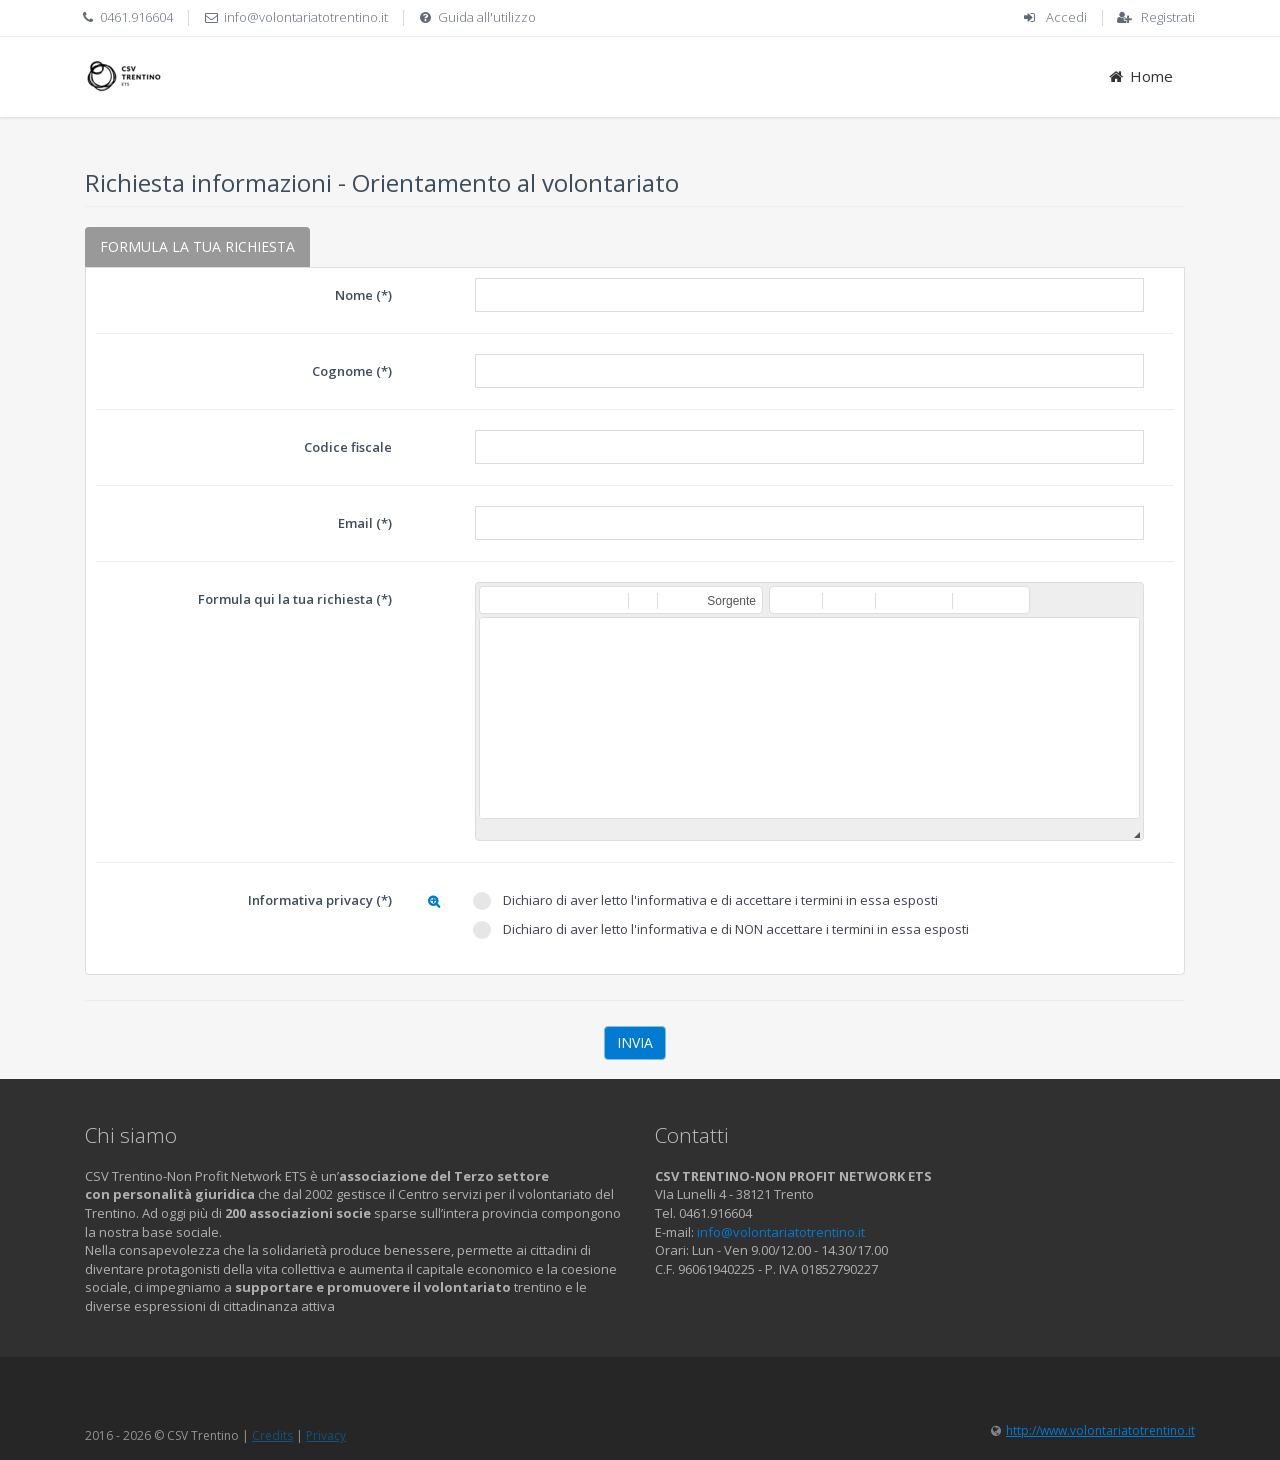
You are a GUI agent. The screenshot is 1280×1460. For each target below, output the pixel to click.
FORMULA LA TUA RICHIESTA (197, 246)
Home (1139, 76)
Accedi (1066, 17)
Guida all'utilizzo (487, 17)
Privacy (326, 1435)
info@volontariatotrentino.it (306, 17)
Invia (635, 1042)
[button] (494, 600)
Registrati (1168, 17)
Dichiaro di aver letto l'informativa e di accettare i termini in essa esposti (705, 900)
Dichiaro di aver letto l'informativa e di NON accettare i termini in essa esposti (721, 929)
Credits (272, 1435)
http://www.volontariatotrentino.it (1100, 1430)
